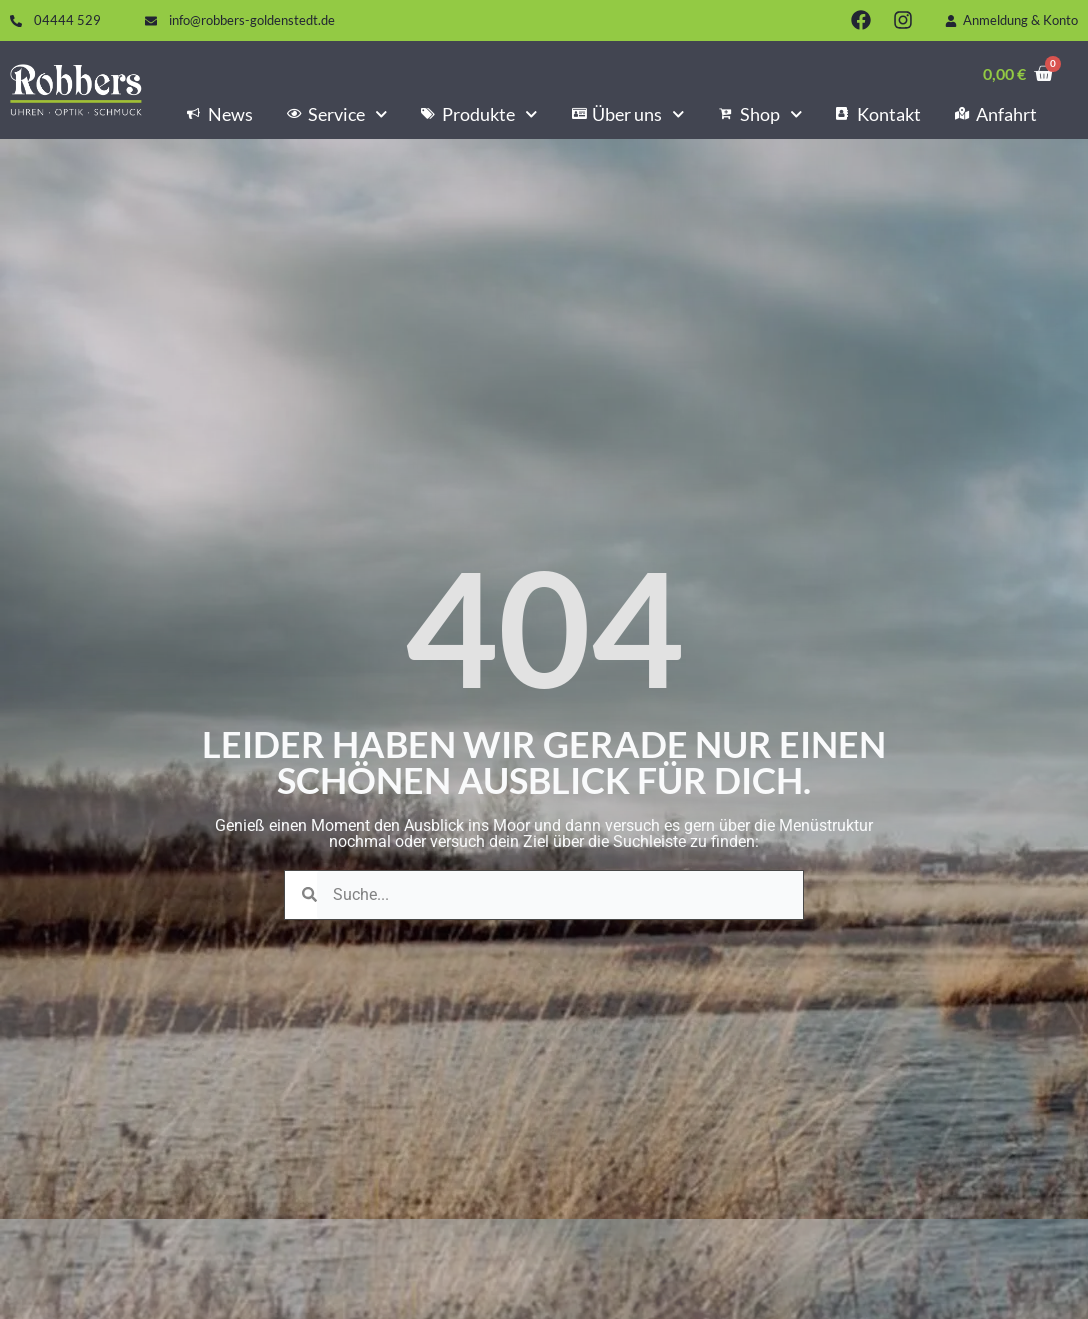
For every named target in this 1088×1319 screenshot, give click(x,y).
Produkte (479, 114)
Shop (760, 114)
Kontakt (878, 114)
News (220, 114)
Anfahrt (996, 114)
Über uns (628, 114)
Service (337, 114)
